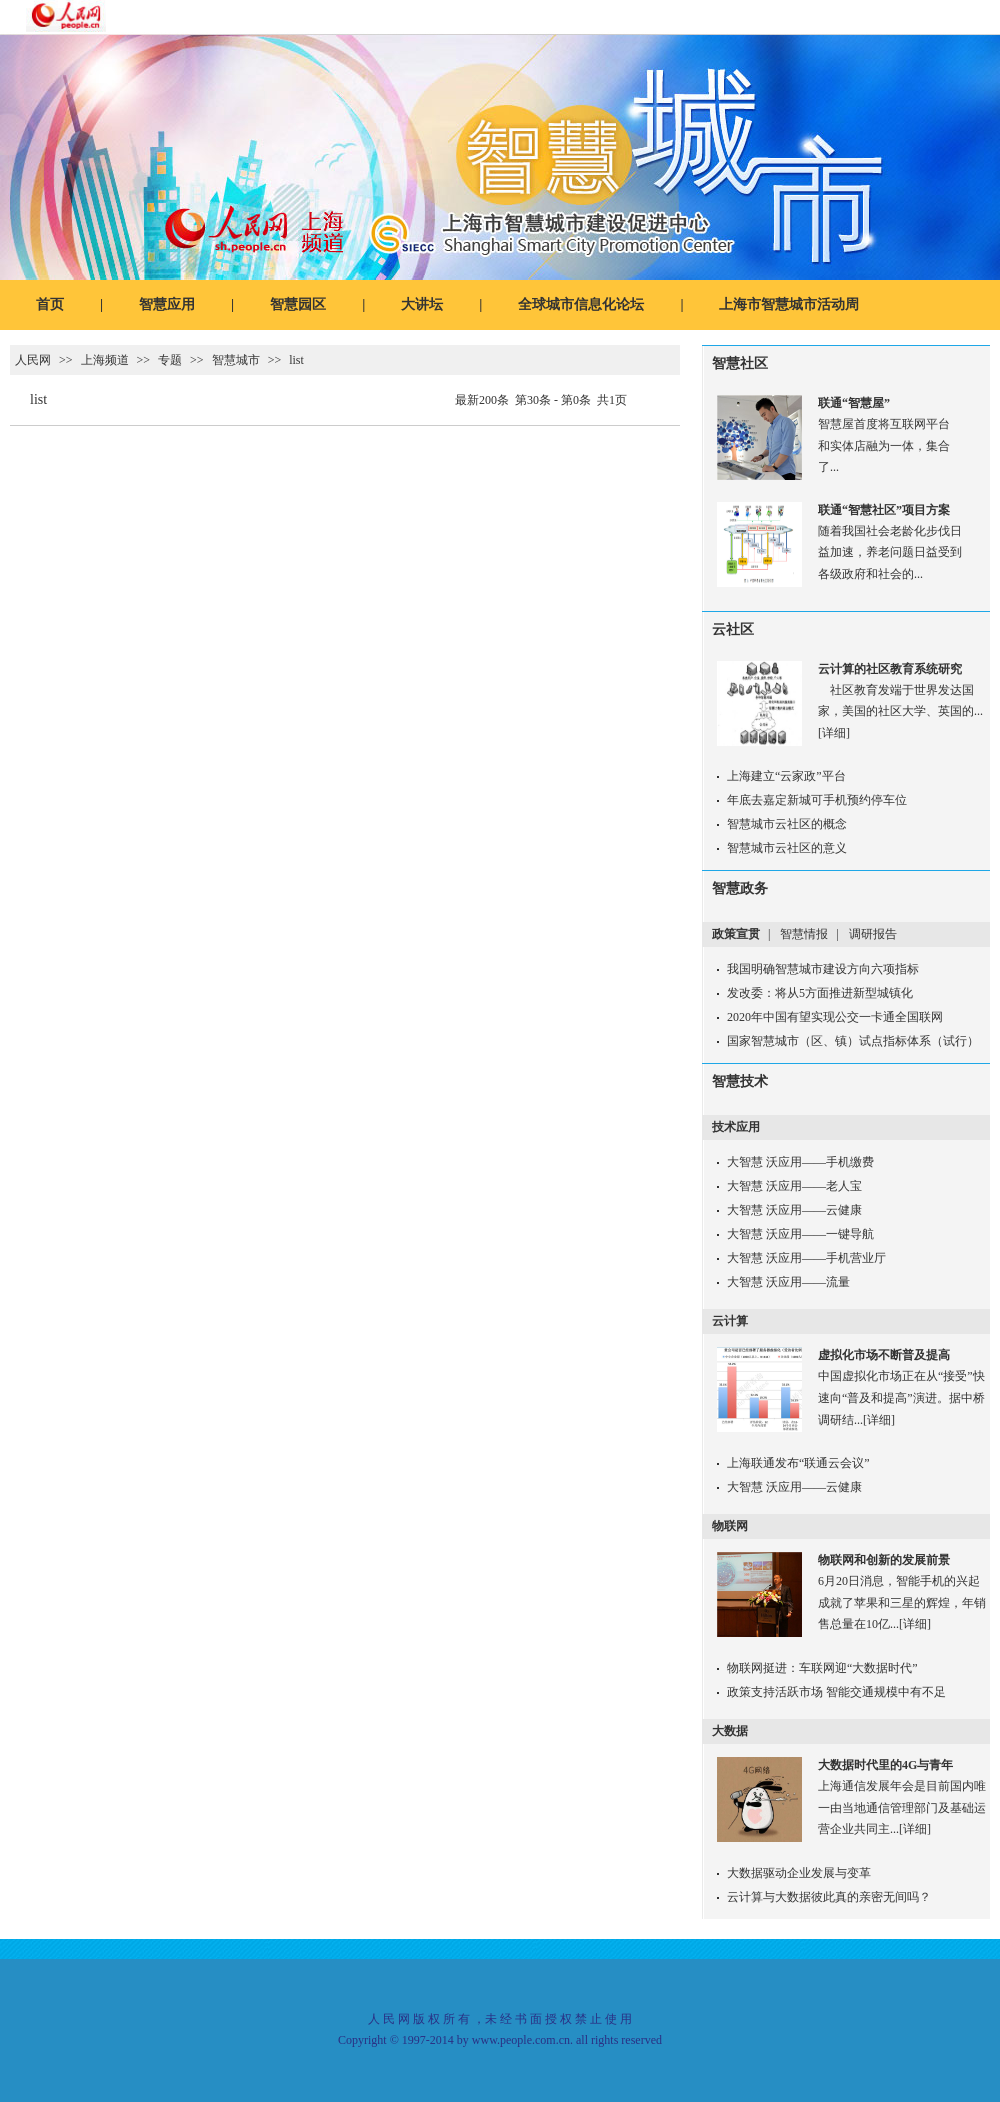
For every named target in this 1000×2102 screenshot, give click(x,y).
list (296, 360)
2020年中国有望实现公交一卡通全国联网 (835, 1017)
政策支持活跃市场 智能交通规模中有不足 (836, 1692)
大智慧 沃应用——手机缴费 (800, 1162)
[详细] (834, 733)
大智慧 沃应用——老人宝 (794, 1186)
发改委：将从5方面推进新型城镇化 (820, 993)
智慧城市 (236, 360)
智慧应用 (167, 304)
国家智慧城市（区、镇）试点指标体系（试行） (853, 1041)
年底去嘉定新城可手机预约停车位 (817, 800)
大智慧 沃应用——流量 (788, 1282)
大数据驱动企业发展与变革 (799, 1873)
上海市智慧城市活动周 (789, 304)
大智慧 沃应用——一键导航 (800, 1234)
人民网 (33, 360)
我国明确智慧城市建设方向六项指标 (823, 969)
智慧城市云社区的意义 (787, 848)
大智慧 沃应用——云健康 (794, 1210)
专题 (170, 360)
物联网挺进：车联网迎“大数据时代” (822, 1668)
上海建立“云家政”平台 (786, 776)
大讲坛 (422, 304)
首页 (50, 304)
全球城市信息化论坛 (581, 304)
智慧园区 (298, 304)
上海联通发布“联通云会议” (798, 1463)
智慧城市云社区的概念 (787, 824)
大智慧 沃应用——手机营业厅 (806, 1258)
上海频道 (105, 360)
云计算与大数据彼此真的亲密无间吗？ (829, 1897)
